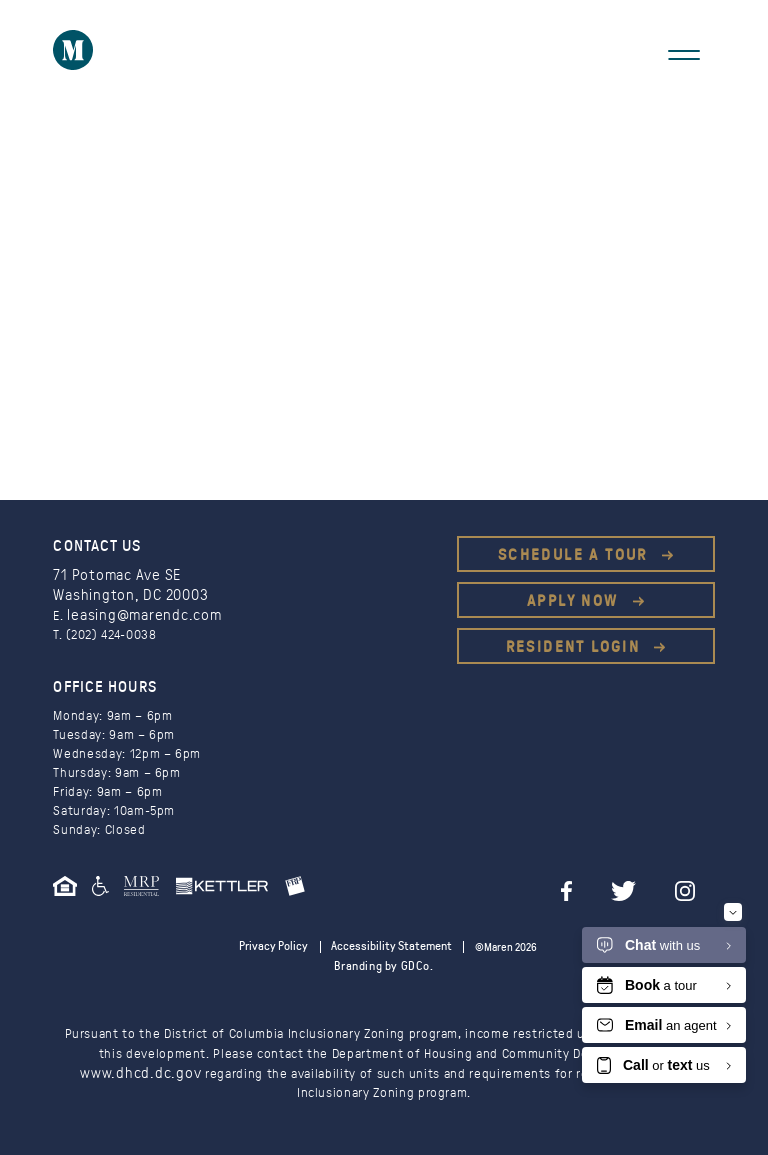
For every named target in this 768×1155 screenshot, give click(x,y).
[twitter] (652, 885)
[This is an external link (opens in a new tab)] (149, 890)
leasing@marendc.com (134, 613)
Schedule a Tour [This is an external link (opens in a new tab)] (575, 555)
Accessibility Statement (386, 944)
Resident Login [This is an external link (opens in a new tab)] (576, 647)
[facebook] (605, 885)
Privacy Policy (281, 944)
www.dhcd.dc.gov (141, 1070)
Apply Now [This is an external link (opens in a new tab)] (575, 601)
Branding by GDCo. (384, 963)
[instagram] (705, 885)
